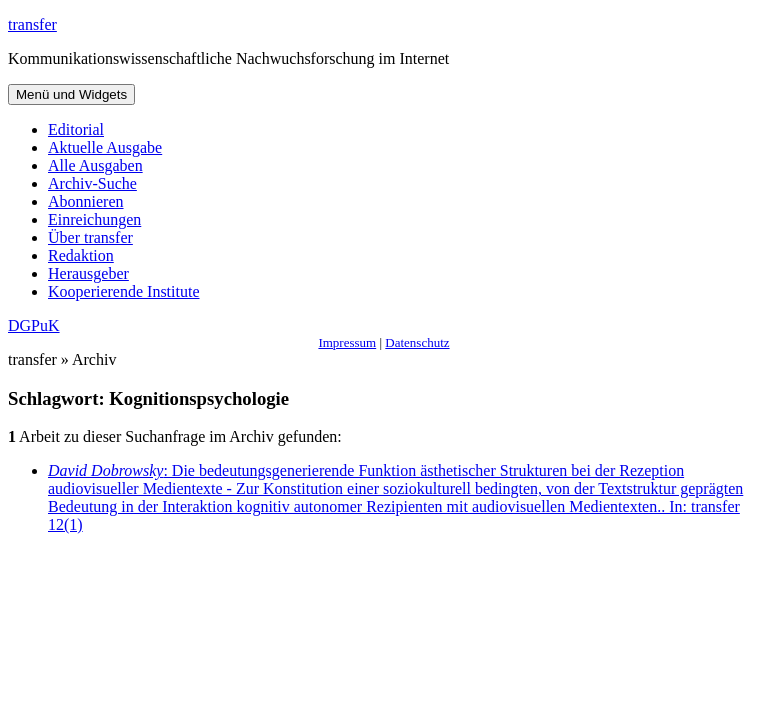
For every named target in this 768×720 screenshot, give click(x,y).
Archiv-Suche (92, 183)
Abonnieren (86, 201)
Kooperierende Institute (124, 291)
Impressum (347, 342)
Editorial (76, 129)
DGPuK (34, 325)
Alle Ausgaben (95, 165)
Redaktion (81, 255)
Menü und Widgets (71, 94)
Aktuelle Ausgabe (105, 147)
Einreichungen (94, 219)
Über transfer (90, 237)
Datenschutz (417, 342)
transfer (32, 24)
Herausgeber (88, 273)
